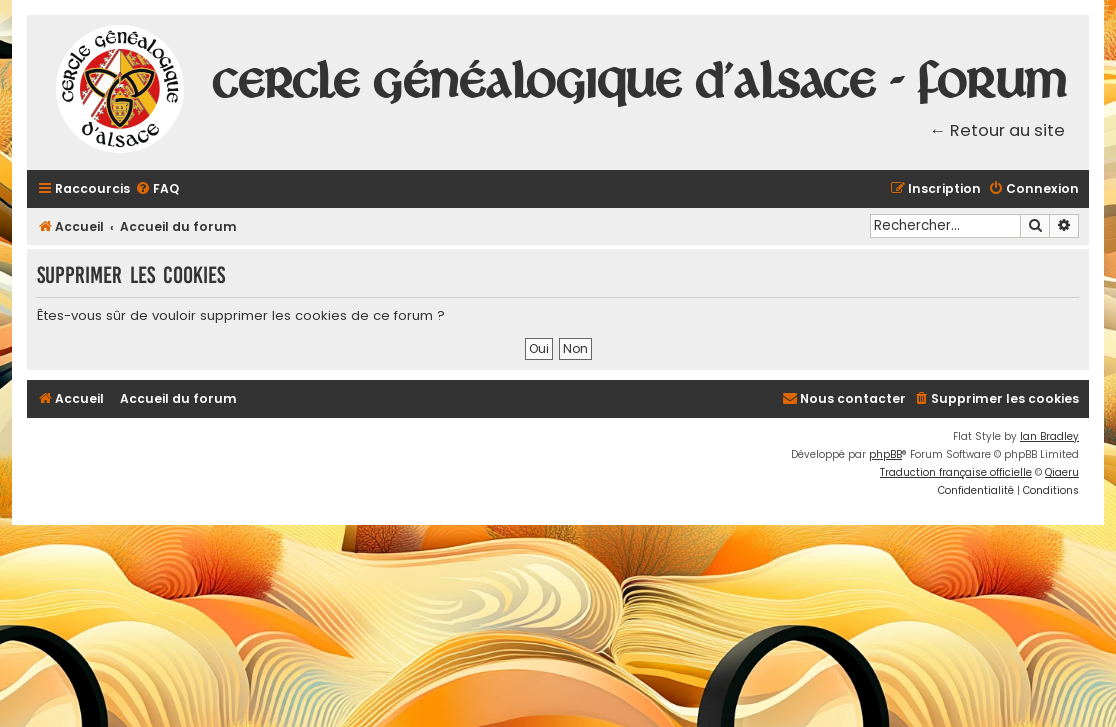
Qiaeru (1062, 472)
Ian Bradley (1049, 436)
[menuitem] (157, 189)
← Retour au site (998, 130)
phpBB (885, 454)
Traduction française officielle (956, 472)
